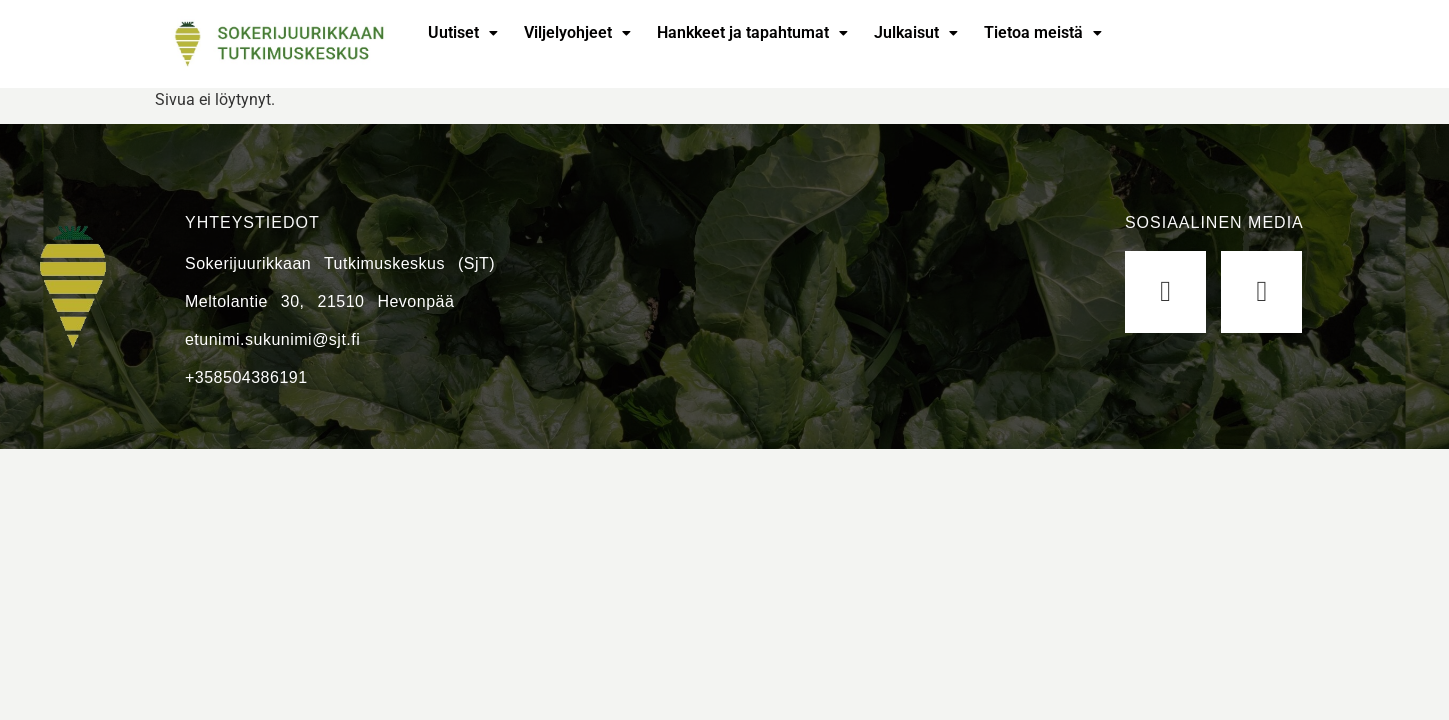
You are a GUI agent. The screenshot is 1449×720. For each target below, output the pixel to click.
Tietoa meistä (1043, 32)
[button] (463, 33)
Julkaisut (916, 32)
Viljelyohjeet (577, 32)
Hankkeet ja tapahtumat (752, 32)
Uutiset (463, 32)
